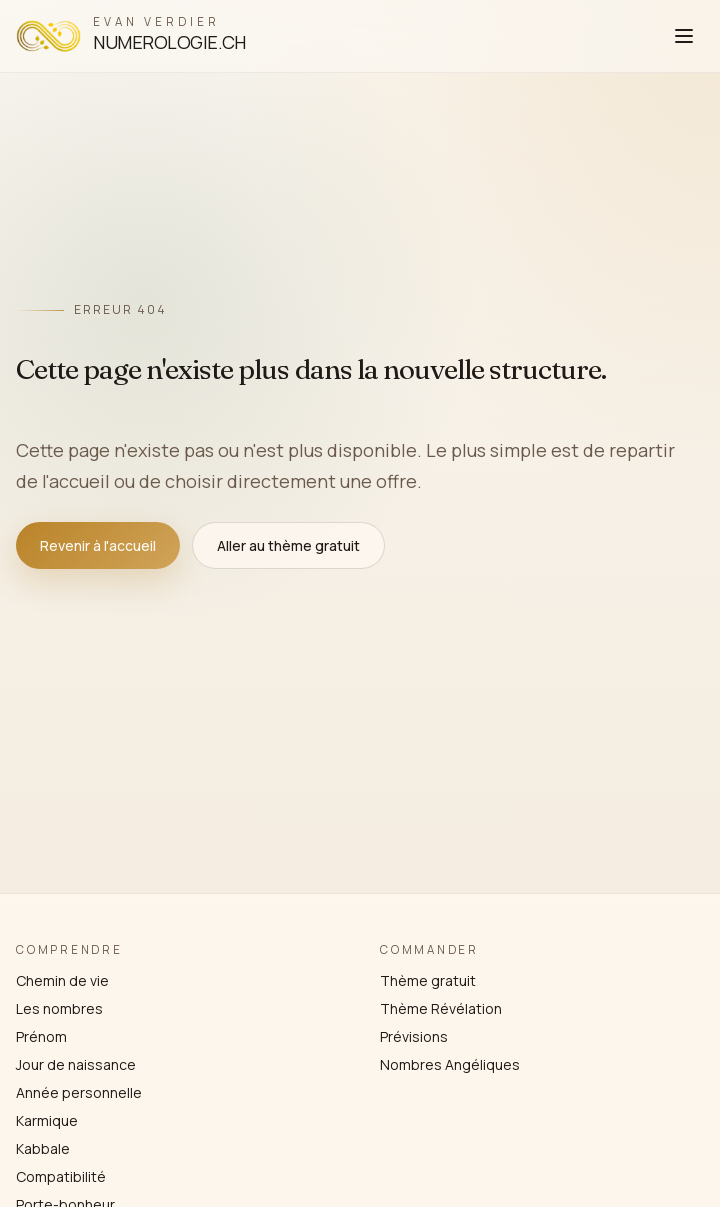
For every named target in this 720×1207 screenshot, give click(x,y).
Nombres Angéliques (450, 1064)
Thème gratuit (428, 980)
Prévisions (414, 1036)
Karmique (47, 1120)
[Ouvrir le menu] (684, 36)
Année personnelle (79, 1092)
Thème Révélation (441, 1008)
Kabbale (43, 1148)
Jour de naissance (76, 1064)
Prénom (41, 1036)
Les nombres (59, 1008)
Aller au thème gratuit (288, 545)
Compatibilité (61, 1176)
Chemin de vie (62, 980)
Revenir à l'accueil (98, 545)
